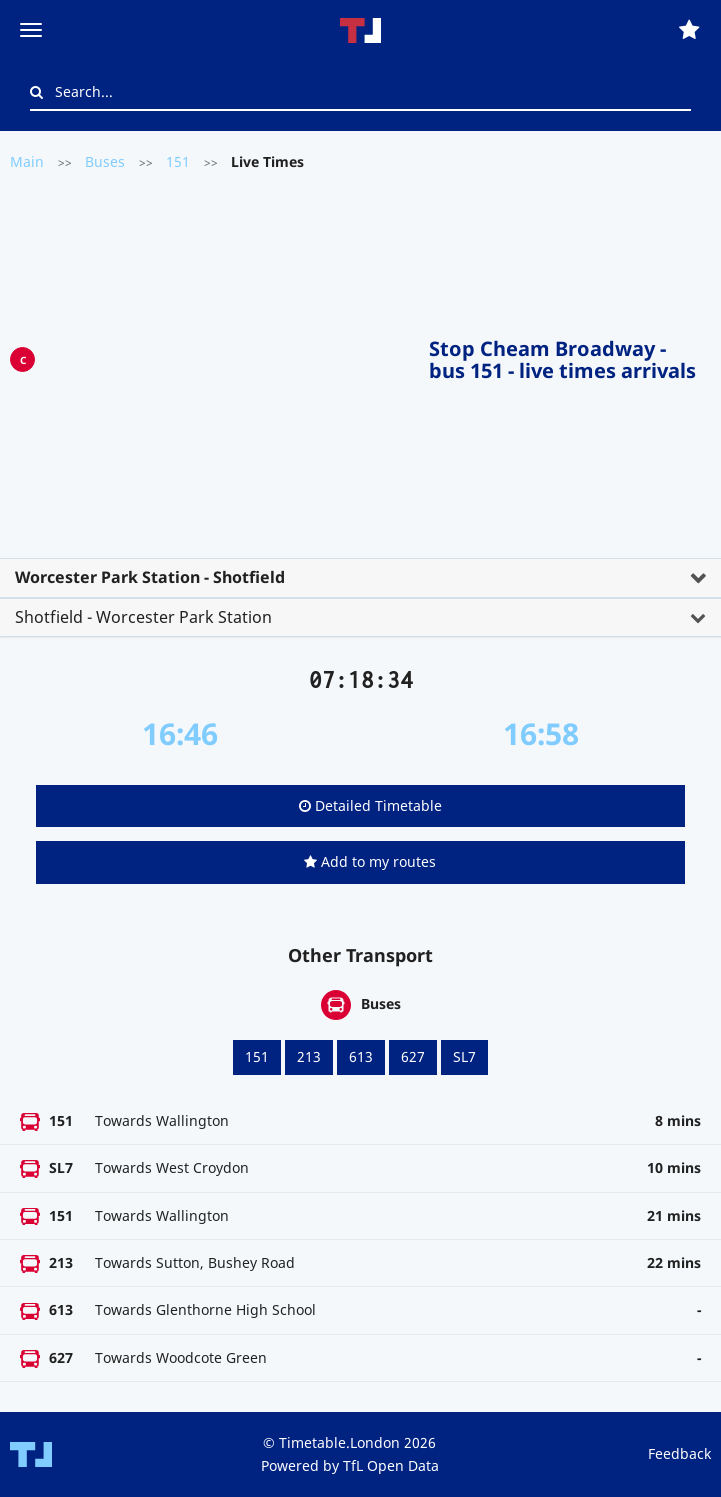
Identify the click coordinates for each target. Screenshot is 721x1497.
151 (178, 161)
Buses (105, 161)
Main (27, 161)
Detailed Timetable (370, 805)
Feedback (679, 1453)
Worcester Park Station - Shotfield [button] (150, 577)
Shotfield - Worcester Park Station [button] (143, 617)
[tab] (360, 578)
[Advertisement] (232, 356)
